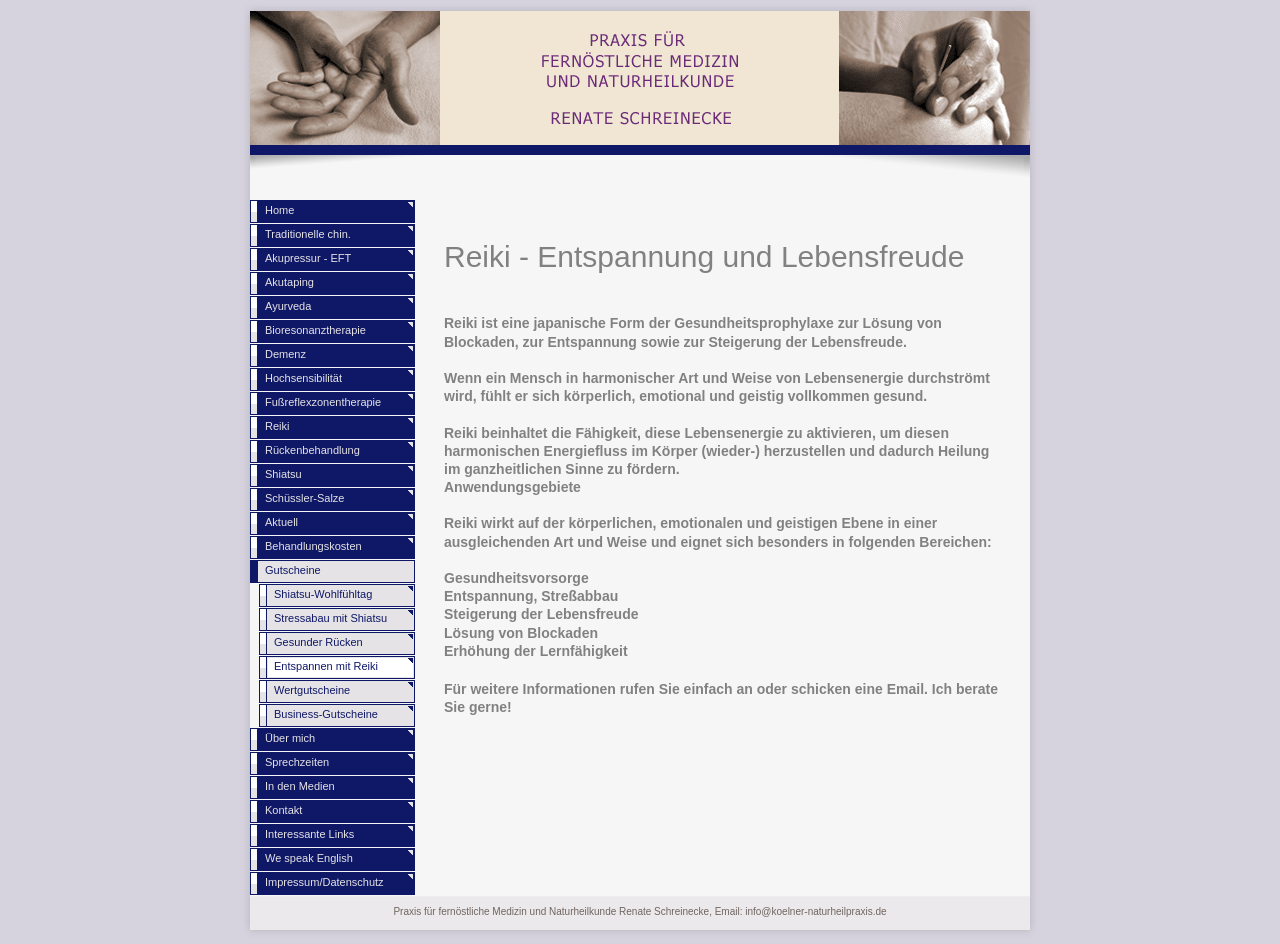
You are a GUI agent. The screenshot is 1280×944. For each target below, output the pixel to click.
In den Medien (300, 786)
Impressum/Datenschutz (324, 882)
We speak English (309, 858)
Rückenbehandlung (312, 450)
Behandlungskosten (313, 546)
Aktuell (281, 522)
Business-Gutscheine (326, 714)
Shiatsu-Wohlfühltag (323, 594)
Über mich (290, 738)
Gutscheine (293, 570)
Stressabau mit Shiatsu (330, 618)
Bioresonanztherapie (315, 330)
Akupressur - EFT (308, 258)
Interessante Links (309, 834)
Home (279, 210)
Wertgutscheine (312, 690)
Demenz (285, 354)
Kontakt (283, 810)
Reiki (277, 426)
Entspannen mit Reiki (326, 666)
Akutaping (289, 282)
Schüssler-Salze (304, 498)
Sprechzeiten (297, 762)
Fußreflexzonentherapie (323, 402)
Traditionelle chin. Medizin (308, 238)
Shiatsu (283, 474)
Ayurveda (288, 306)
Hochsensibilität (303, 378)
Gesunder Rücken (318, 642)
